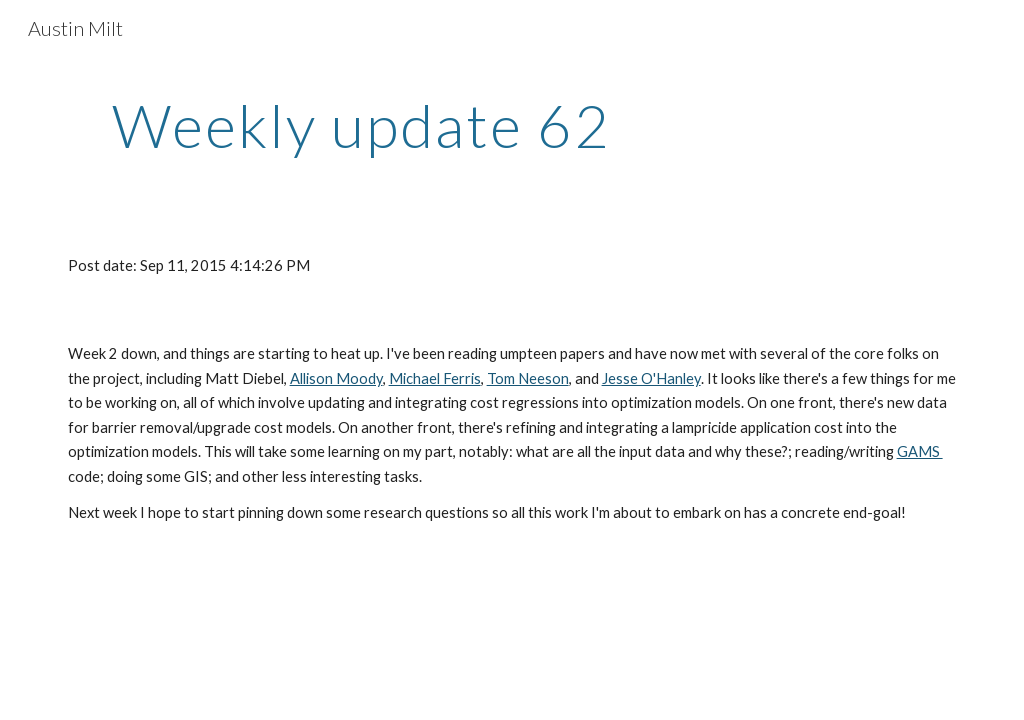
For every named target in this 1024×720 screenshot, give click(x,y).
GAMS (920, 451)
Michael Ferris (435, 378)
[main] (361, 125)
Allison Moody (336, 378)
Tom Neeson (528, 378)
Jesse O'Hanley (651, 378)
